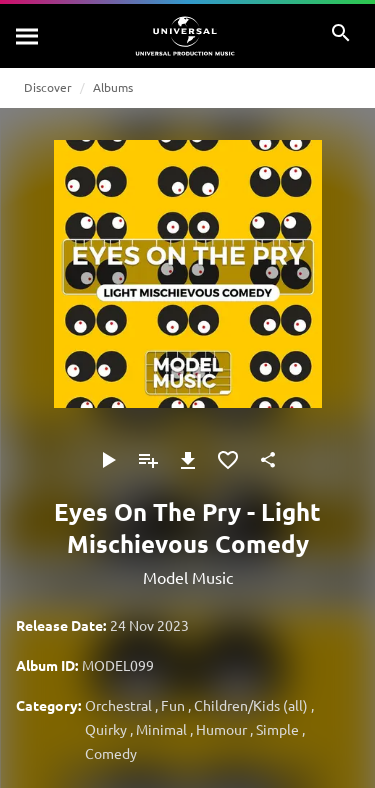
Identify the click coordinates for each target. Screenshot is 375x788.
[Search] (28, 36)
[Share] (268, 460)
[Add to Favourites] (228, 460)
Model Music (188, 577)
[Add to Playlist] (148, 460)
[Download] (188, 460)
